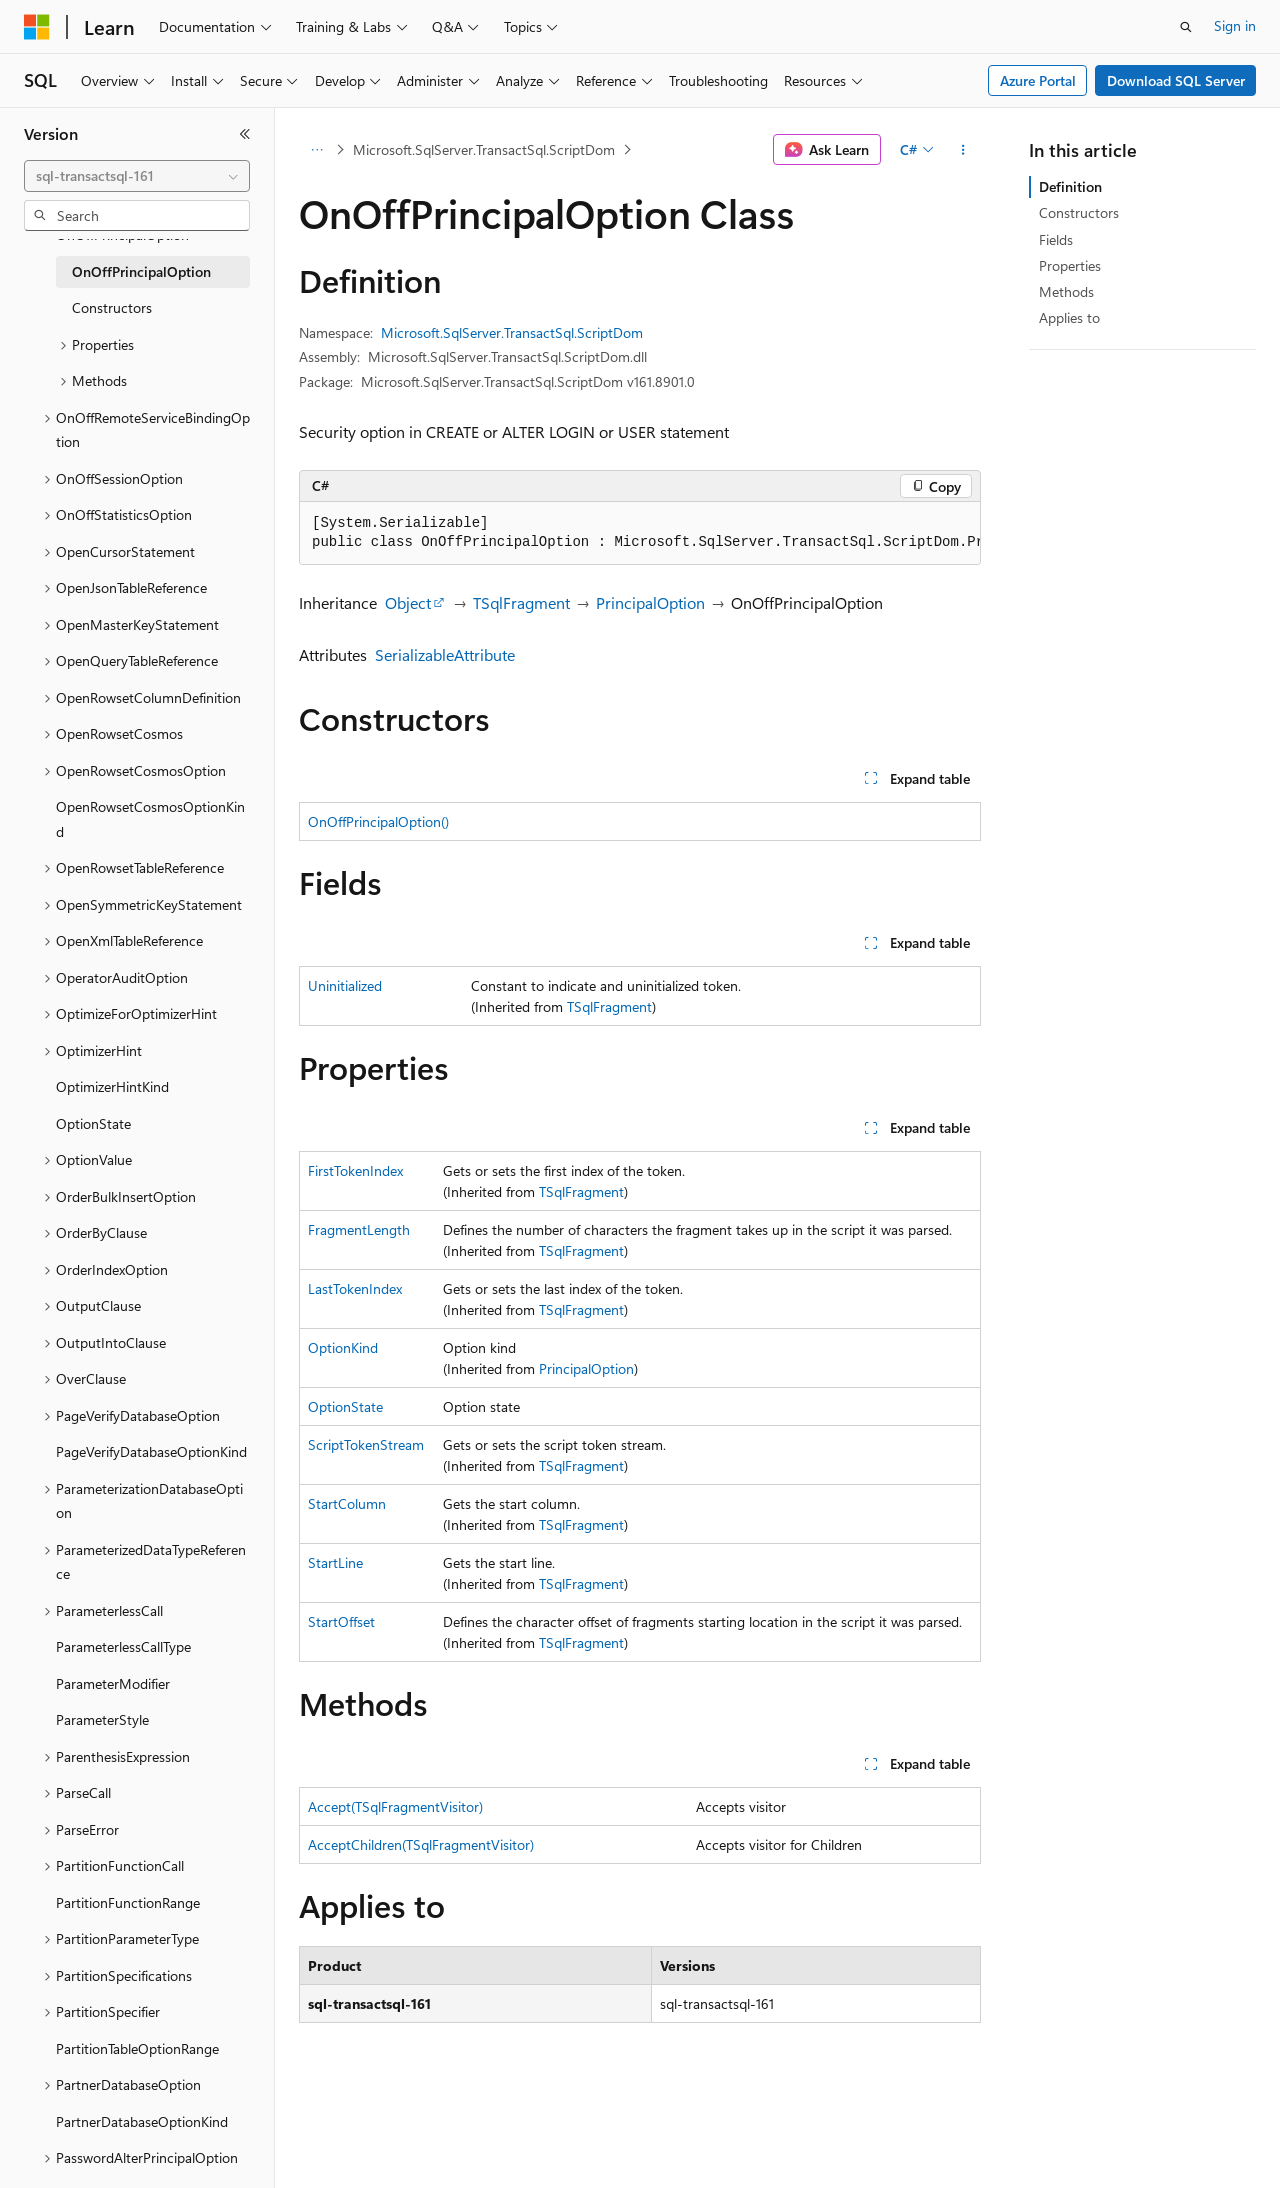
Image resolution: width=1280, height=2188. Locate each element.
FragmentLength (359, 1229)
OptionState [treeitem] (93, 1123)
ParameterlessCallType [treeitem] (123, 1646)
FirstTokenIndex (355, 1170)
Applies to (1069, 317)
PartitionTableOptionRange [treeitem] (137, 2048)
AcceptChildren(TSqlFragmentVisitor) (421, 1844)
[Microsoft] (37, 27)
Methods (1066, 291)
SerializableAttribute (445, 654)
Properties (1070, 265)
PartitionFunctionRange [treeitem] (128, 1902)
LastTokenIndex (355, 1288)
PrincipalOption (650, 602)
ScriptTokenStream (366, 1444)
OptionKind (343, 1347)
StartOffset (341, 1621)
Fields (1056, 239)
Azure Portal (1038, 80)
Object (408, 602)
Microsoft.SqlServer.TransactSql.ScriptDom (484, 149)
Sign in (1235, 25)
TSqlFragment (521, 602)
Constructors (1079, 212)
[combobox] (137, 176)
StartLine (335, 1562)
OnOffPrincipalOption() (378, 821)
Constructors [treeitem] (112, 307)
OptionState (345, 1406)
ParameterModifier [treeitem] (113, 1683)
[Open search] (1186, 27)
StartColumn (347, 1503)
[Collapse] (245, 134)
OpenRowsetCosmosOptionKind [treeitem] (150, 819)
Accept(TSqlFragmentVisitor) (395, 1806)
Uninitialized (345, 985)
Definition (1070, 186)
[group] (640, 533)
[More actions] (963, 150)
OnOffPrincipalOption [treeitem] (141, 271)
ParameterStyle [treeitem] (102, 1719)
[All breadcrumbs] (316, 150)
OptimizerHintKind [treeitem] (112, 1086)
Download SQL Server (1176, 80)
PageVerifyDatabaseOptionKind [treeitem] (151, 1451)
